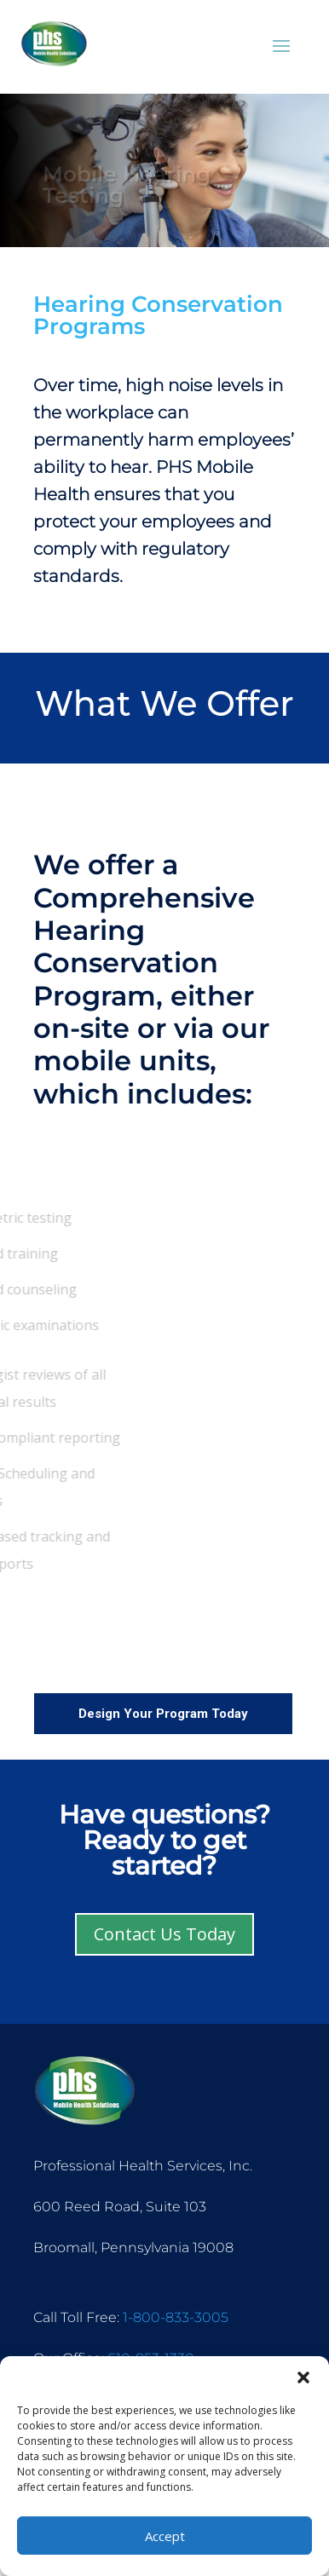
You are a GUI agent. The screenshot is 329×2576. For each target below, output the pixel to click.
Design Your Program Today (163, 1713)
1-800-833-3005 (175, 2317)
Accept (165, 2535)
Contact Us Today (164, 1933)
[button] (303, 2377)
